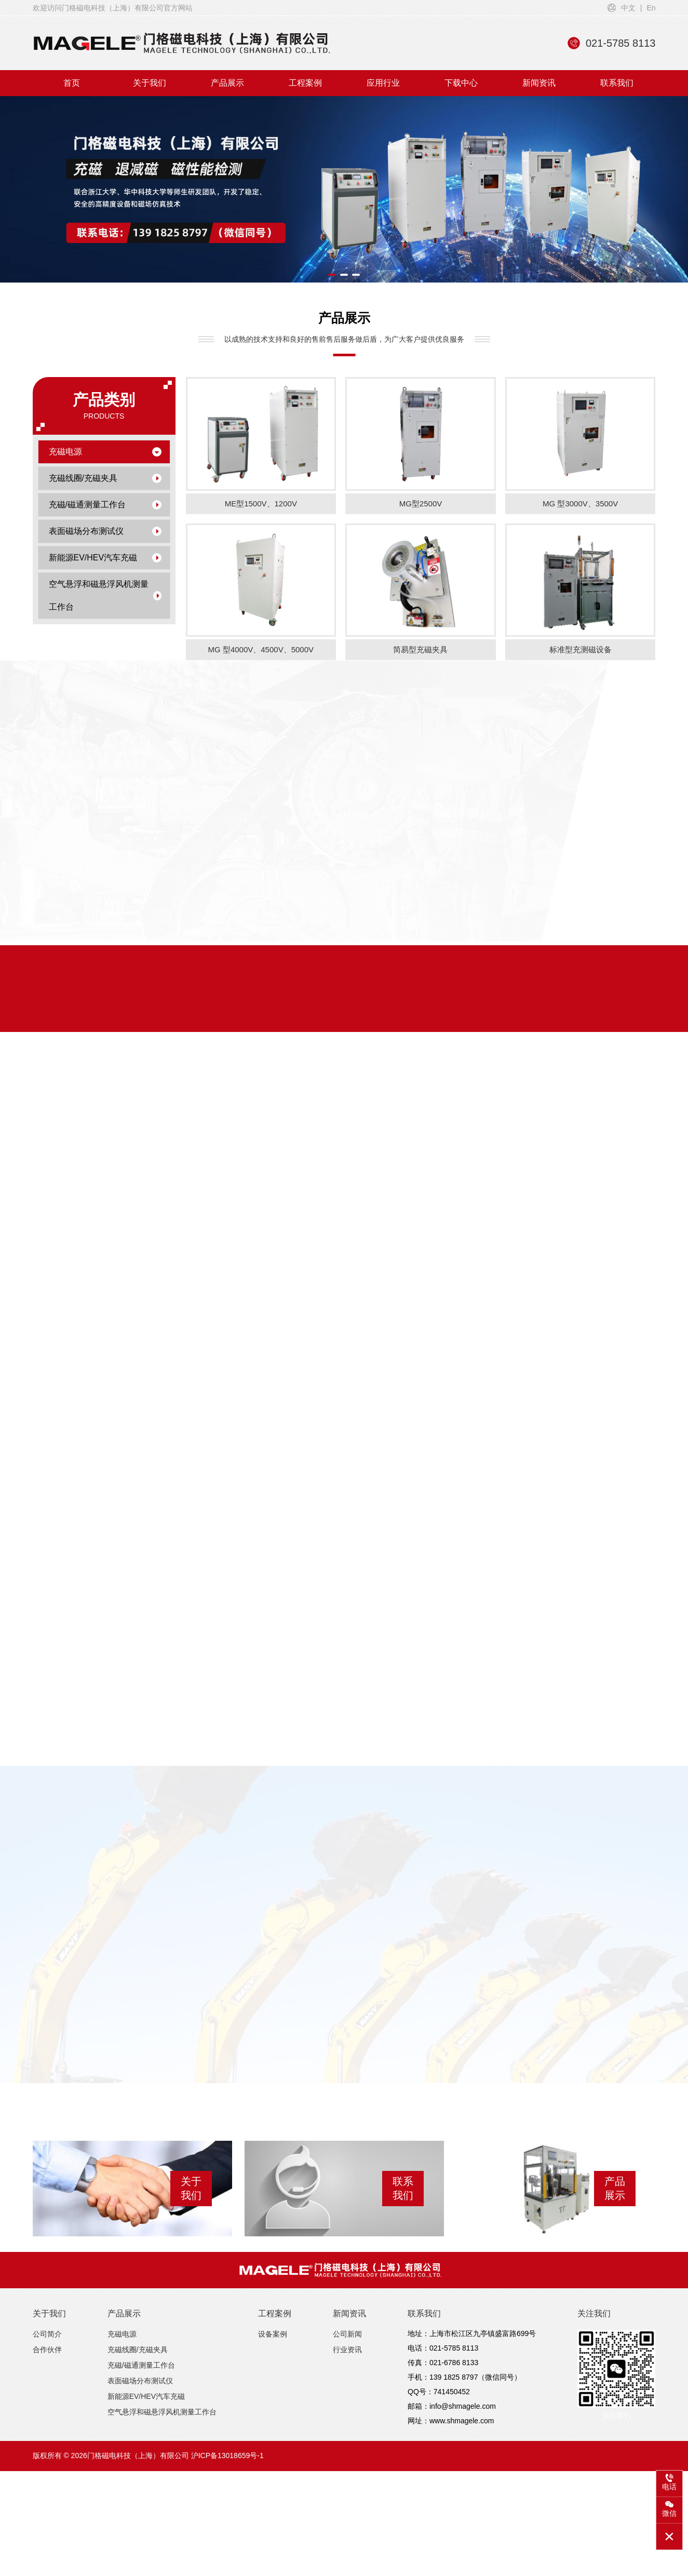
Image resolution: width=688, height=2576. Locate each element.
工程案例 (305, 82)
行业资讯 (347, 2324)
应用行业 (383, 82)
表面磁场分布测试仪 (105, 531)
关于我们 (149, 82)
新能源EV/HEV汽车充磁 (105, 557)
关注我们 (594, 2288)
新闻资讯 (539, 82)
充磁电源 (105, 452)
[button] (332, 275)
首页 (71, 82)
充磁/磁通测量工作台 (105, 504)
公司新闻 (347, 2308)
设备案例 (272, 2308)
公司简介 (47, 2308)
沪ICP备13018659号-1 (227, 2430)
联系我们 (616, 82)
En (650, 8)
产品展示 (227, 82)
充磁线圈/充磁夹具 (105, 478)
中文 (628, 8)
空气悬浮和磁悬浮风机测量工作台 (105, 595)
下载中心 (461, 82)
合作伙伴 (47, 2324)
